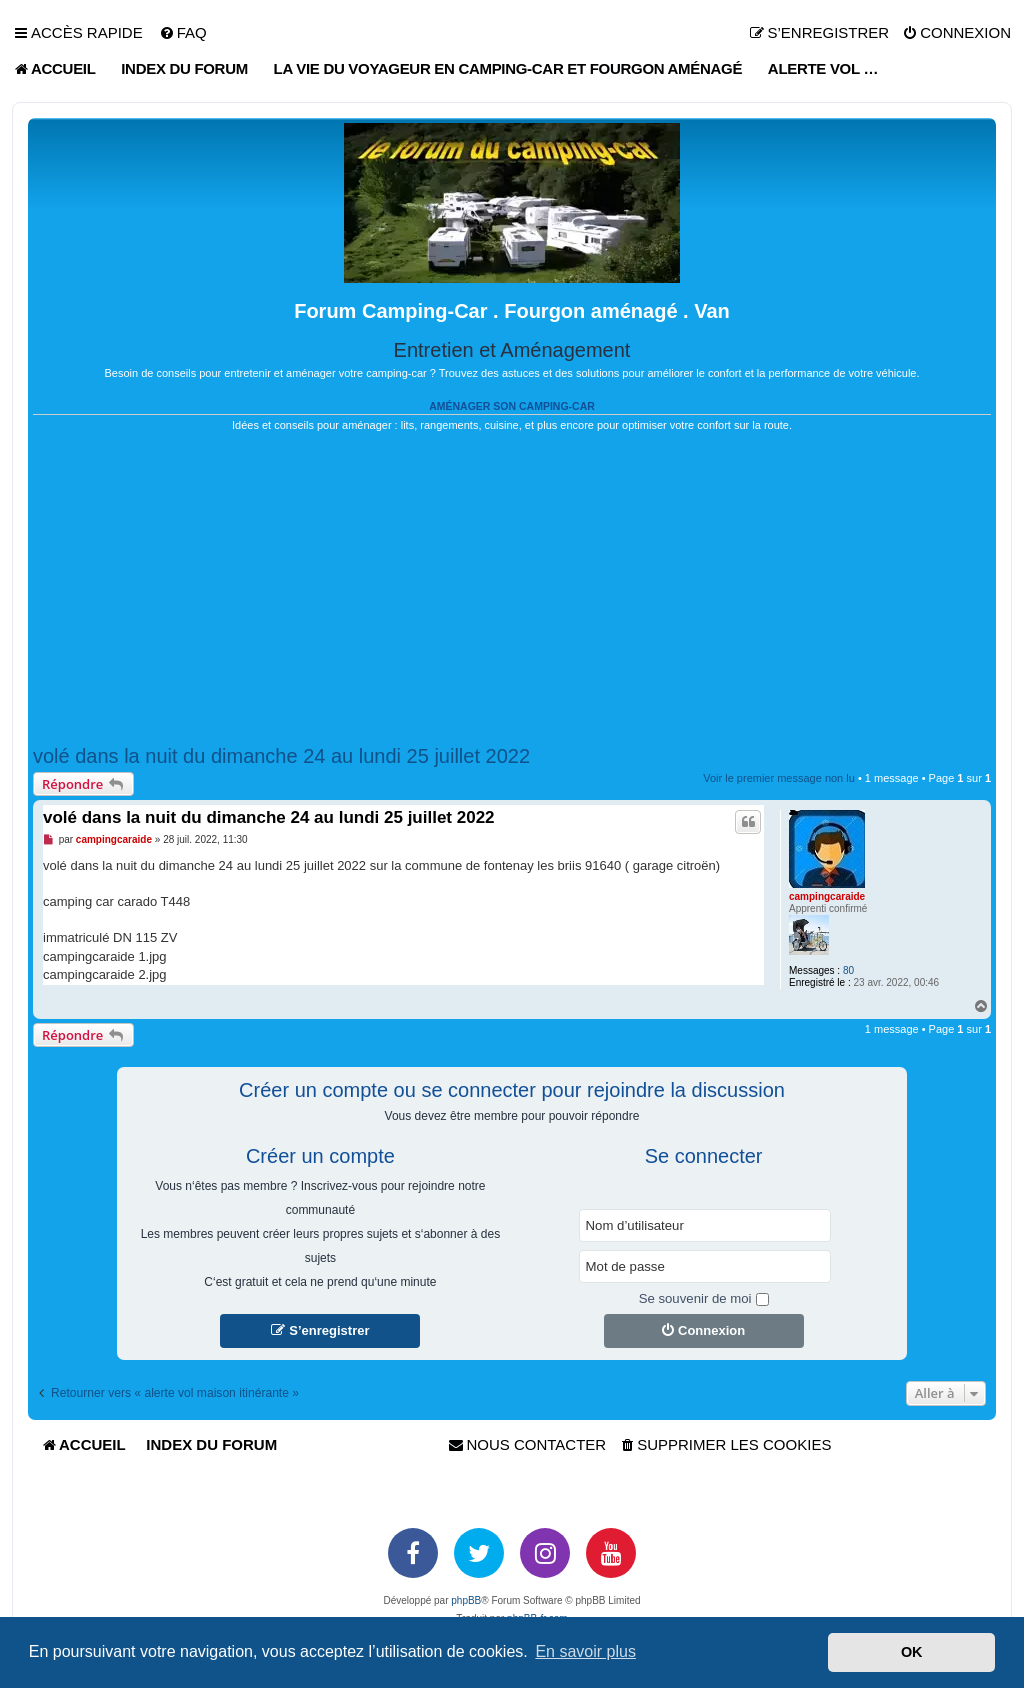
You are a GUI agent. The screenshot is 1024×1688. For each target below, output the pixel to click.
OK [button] (912, 1652)
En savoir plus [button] (585, 1651)
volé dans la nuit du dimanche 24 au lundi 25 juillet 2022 (281, 756)
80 (848, 970)
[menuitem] (183, 33)
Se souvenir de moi (704, 1298)
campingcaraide (827, 896)
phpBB (466, 1600)
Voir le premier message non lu (779, 778)
